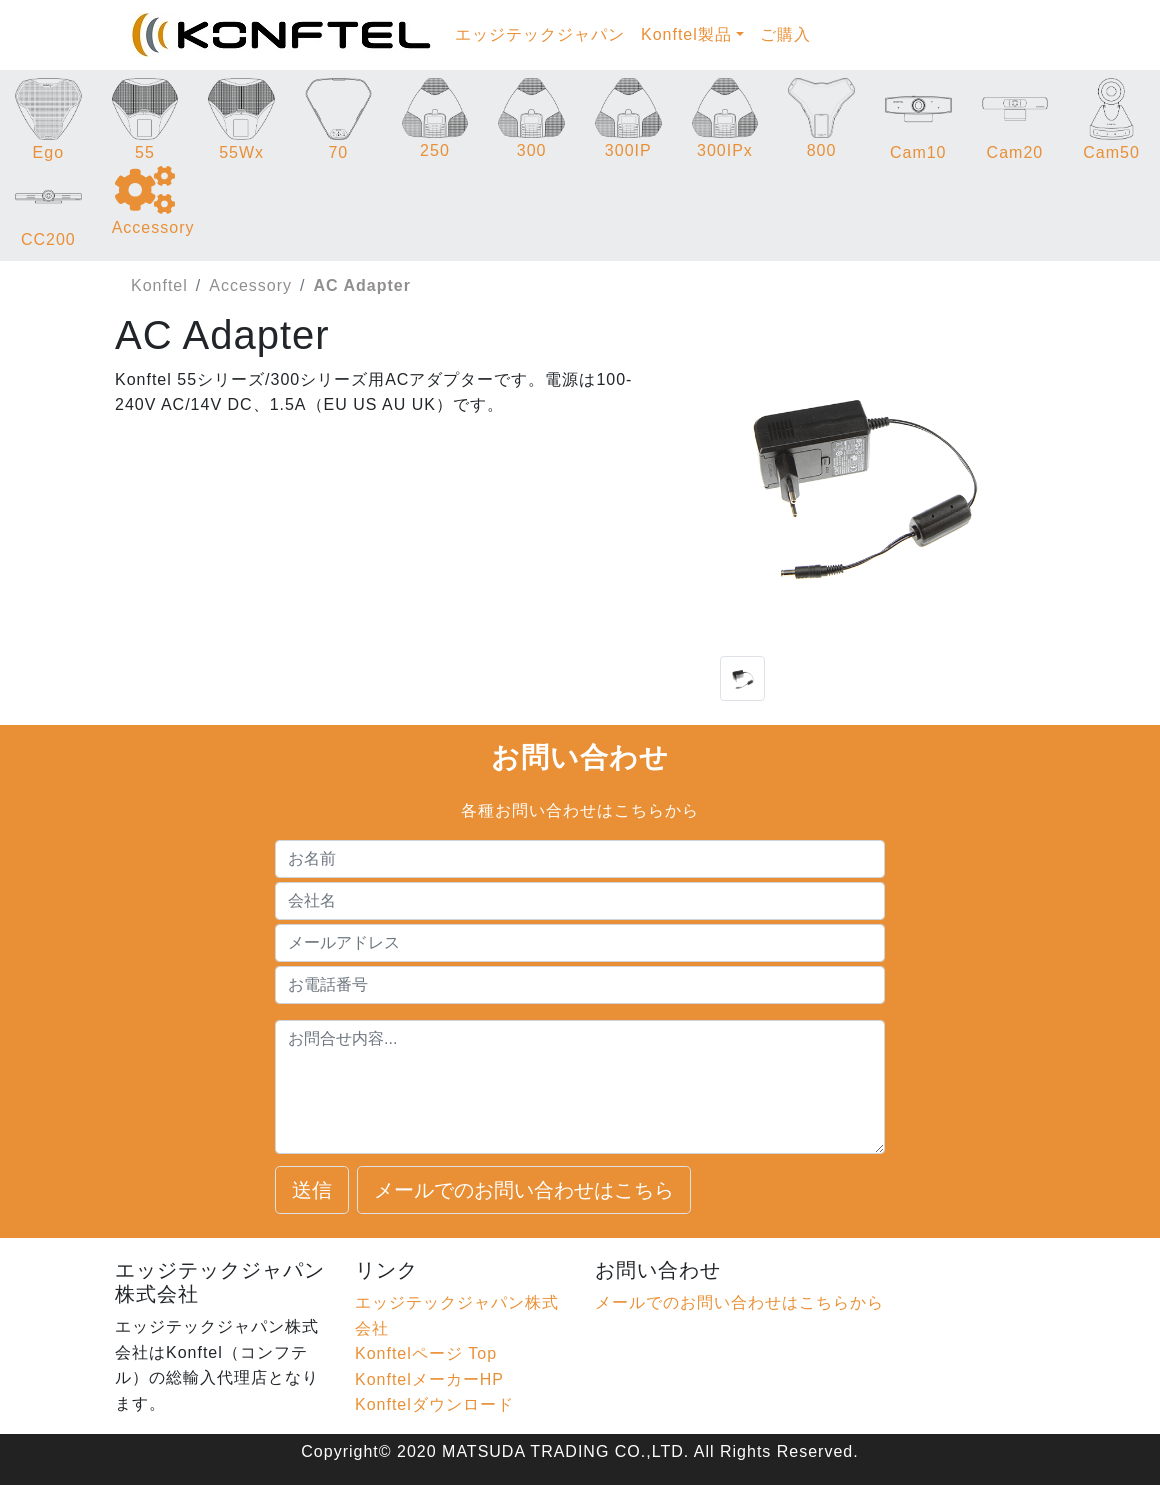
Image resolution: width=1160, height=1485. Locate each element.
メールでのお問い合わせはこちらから (739, 1302)
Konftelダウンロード (434, 1404)
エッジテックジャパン (540, 34)
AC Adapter (362, 285)
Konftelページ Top (426, 1353)
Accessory (250, 285)
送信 (312, 1190)
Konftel (159, 285)
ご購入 (785, 34)
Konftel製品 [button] (686, 34)
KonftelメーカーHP (429, 1379)
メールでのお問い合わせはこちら (524, 1190)
